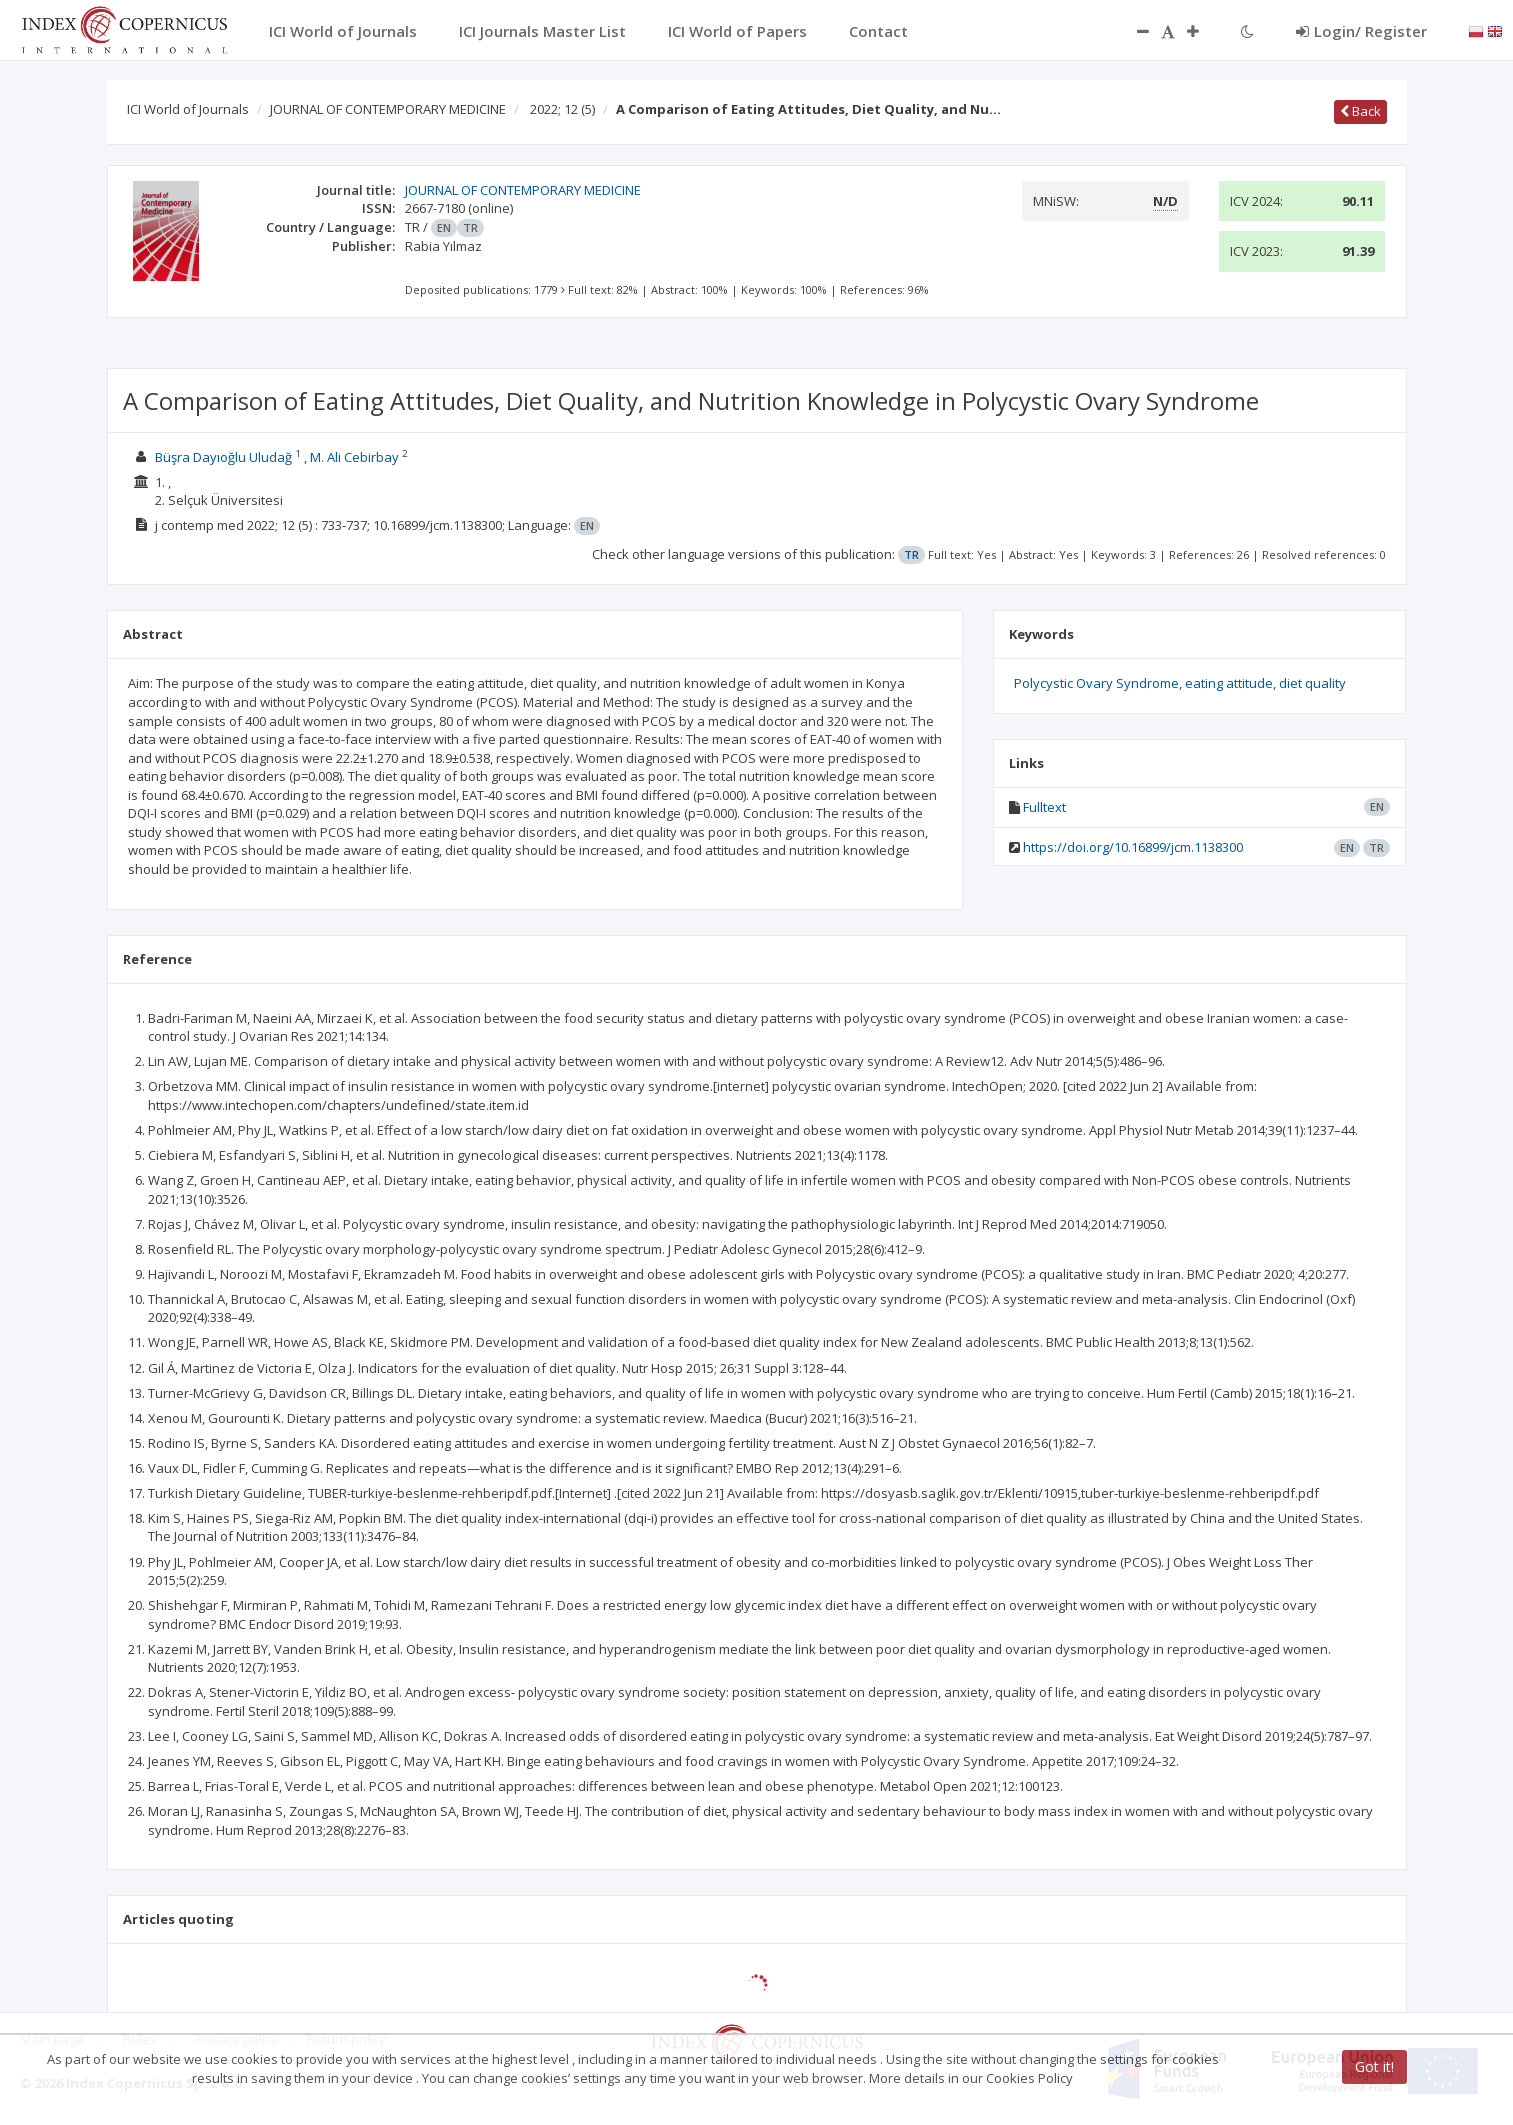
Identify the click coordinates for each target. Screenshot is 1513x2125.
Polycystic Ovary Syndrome (1096, 683)
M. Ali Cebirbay (354, 457)
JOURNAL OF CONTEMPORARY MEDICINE (388, 109)
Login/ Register (1361, 31)
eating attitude (1229, 683)
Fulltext (1044, 807)
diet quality (1312, 683)
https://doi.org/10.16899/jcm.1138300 (1133, 847)
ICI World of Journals (188, 109)
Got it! (1374, 2066)
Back (1360, 111)
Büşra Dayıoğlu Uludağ (223, 457)
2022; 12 (562, 109)
